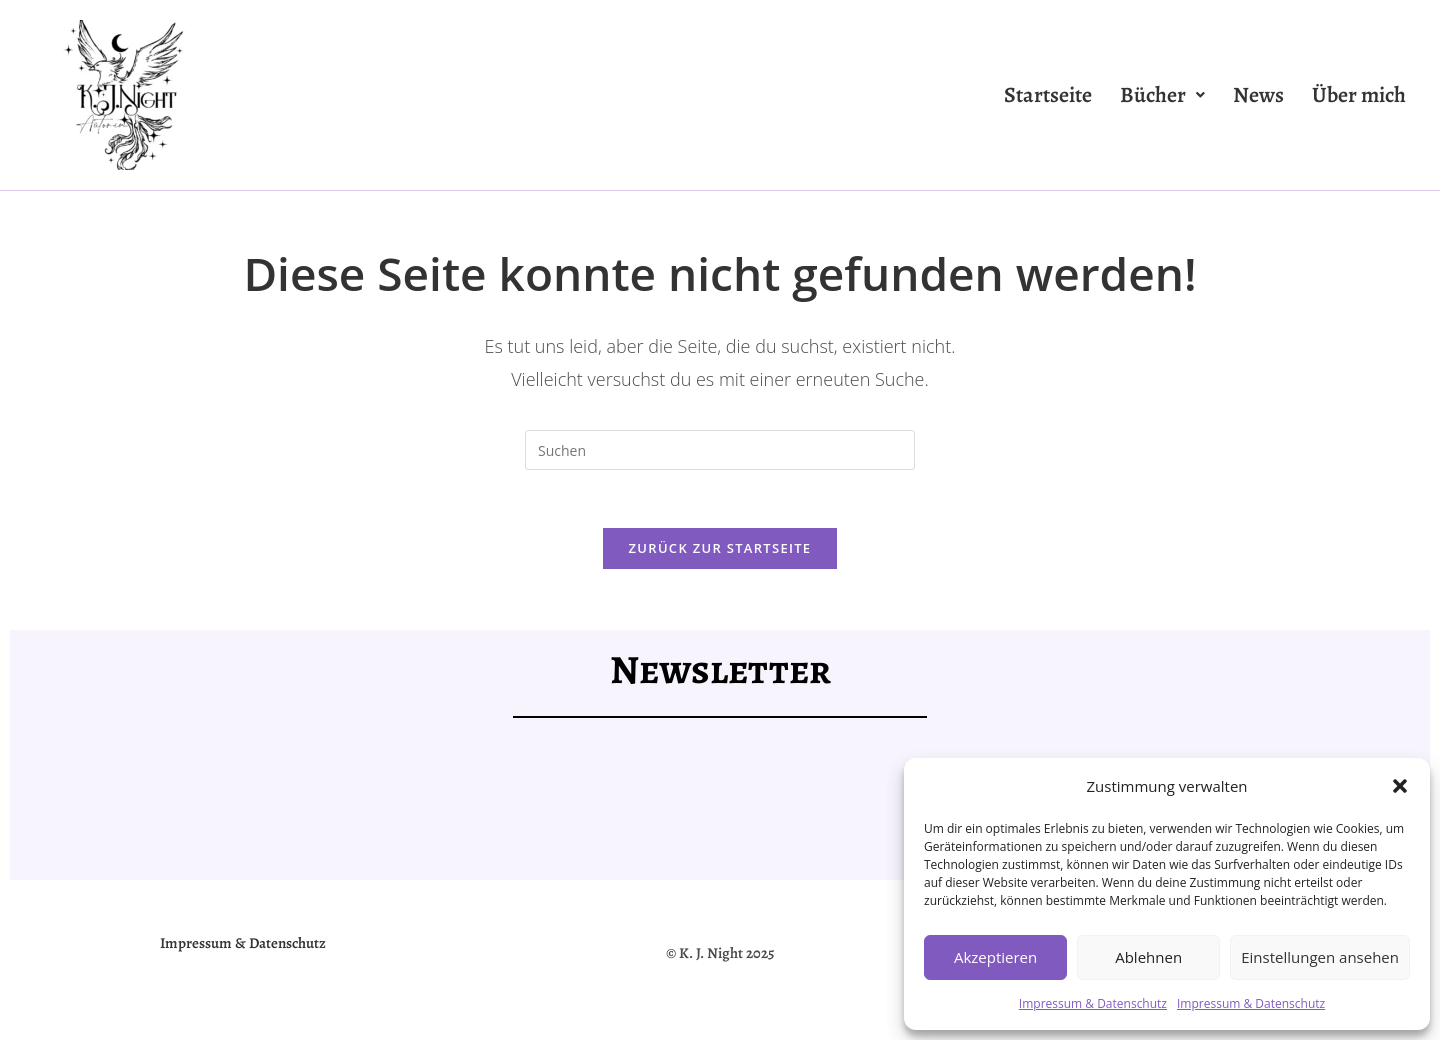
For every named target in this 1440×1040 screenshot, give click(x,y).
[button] (1400, 786)
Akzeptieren (995, 957)
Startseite (1048, 95)
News (1258, 95)
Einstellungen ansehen (1320, 957)
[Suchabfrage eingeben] (720, 450)
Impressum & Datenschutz (1093, 1003)
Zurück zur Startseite (720, 551)
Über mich (1359, 95)
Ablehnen (1148, 957)
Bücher (1162, 95)
